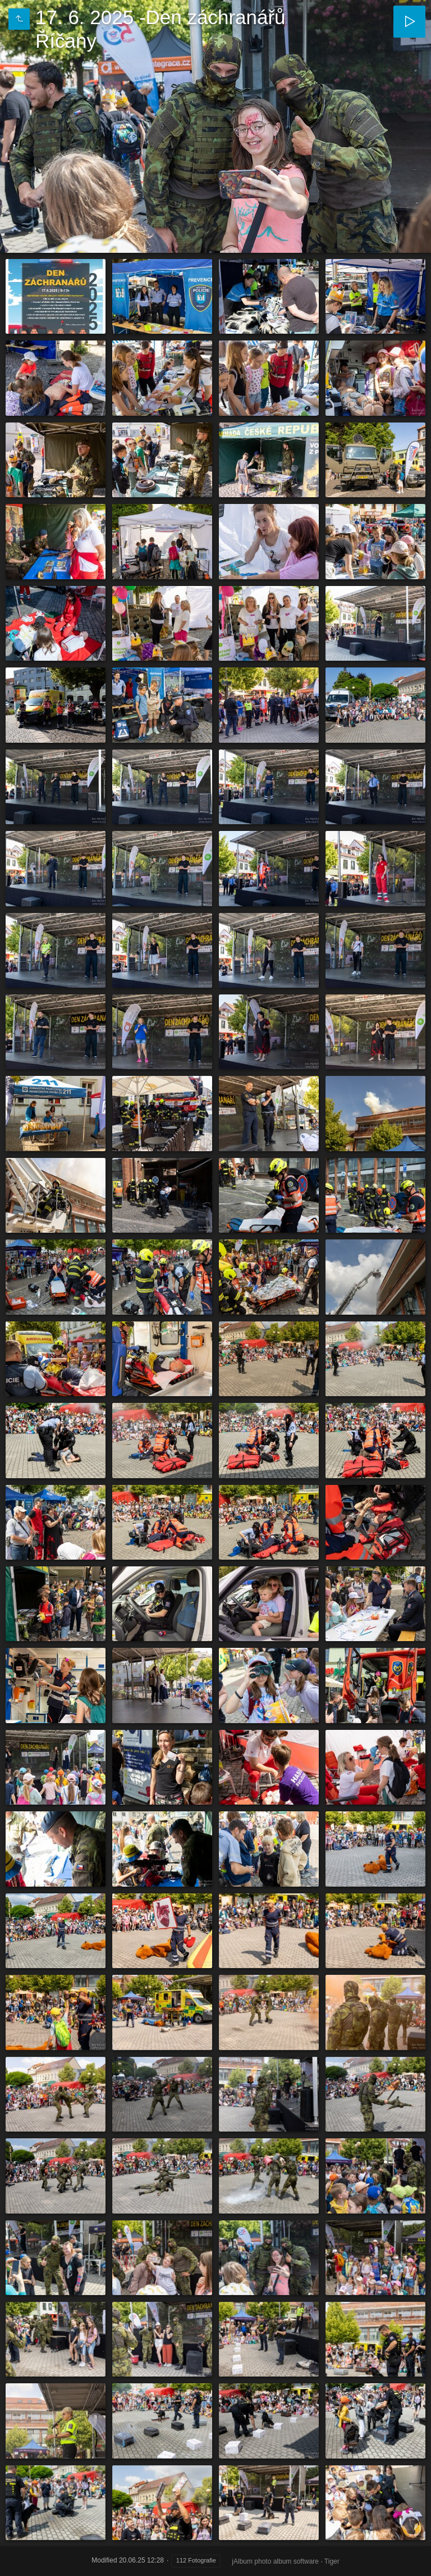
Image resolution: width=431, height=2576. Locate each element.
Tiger (332, 2561)
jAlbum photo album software (275, 2561)
